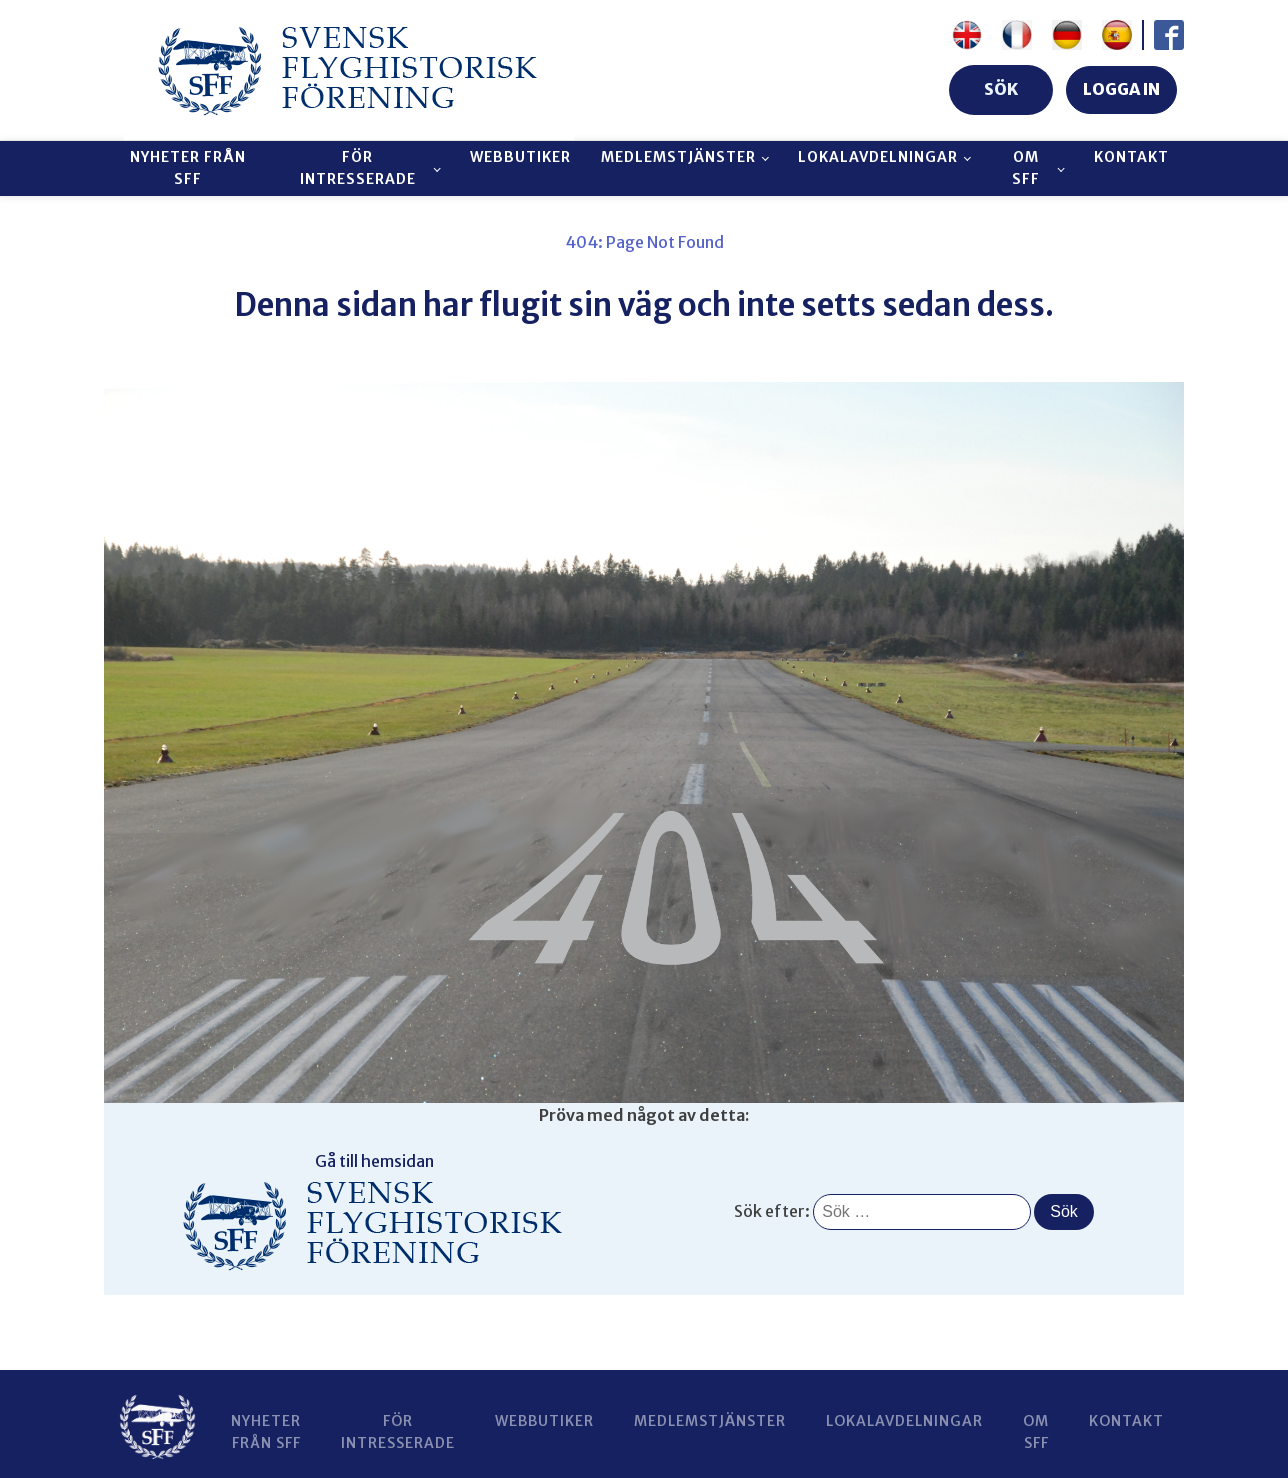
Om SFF (1026, 168)
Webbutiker (520, 157)
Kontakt (1131, 157)
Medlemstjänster (678, 157)
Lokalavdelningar (878, 157)
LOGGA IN (1121, 89)
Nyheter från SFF (188, 168)
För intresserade (358, 168)
